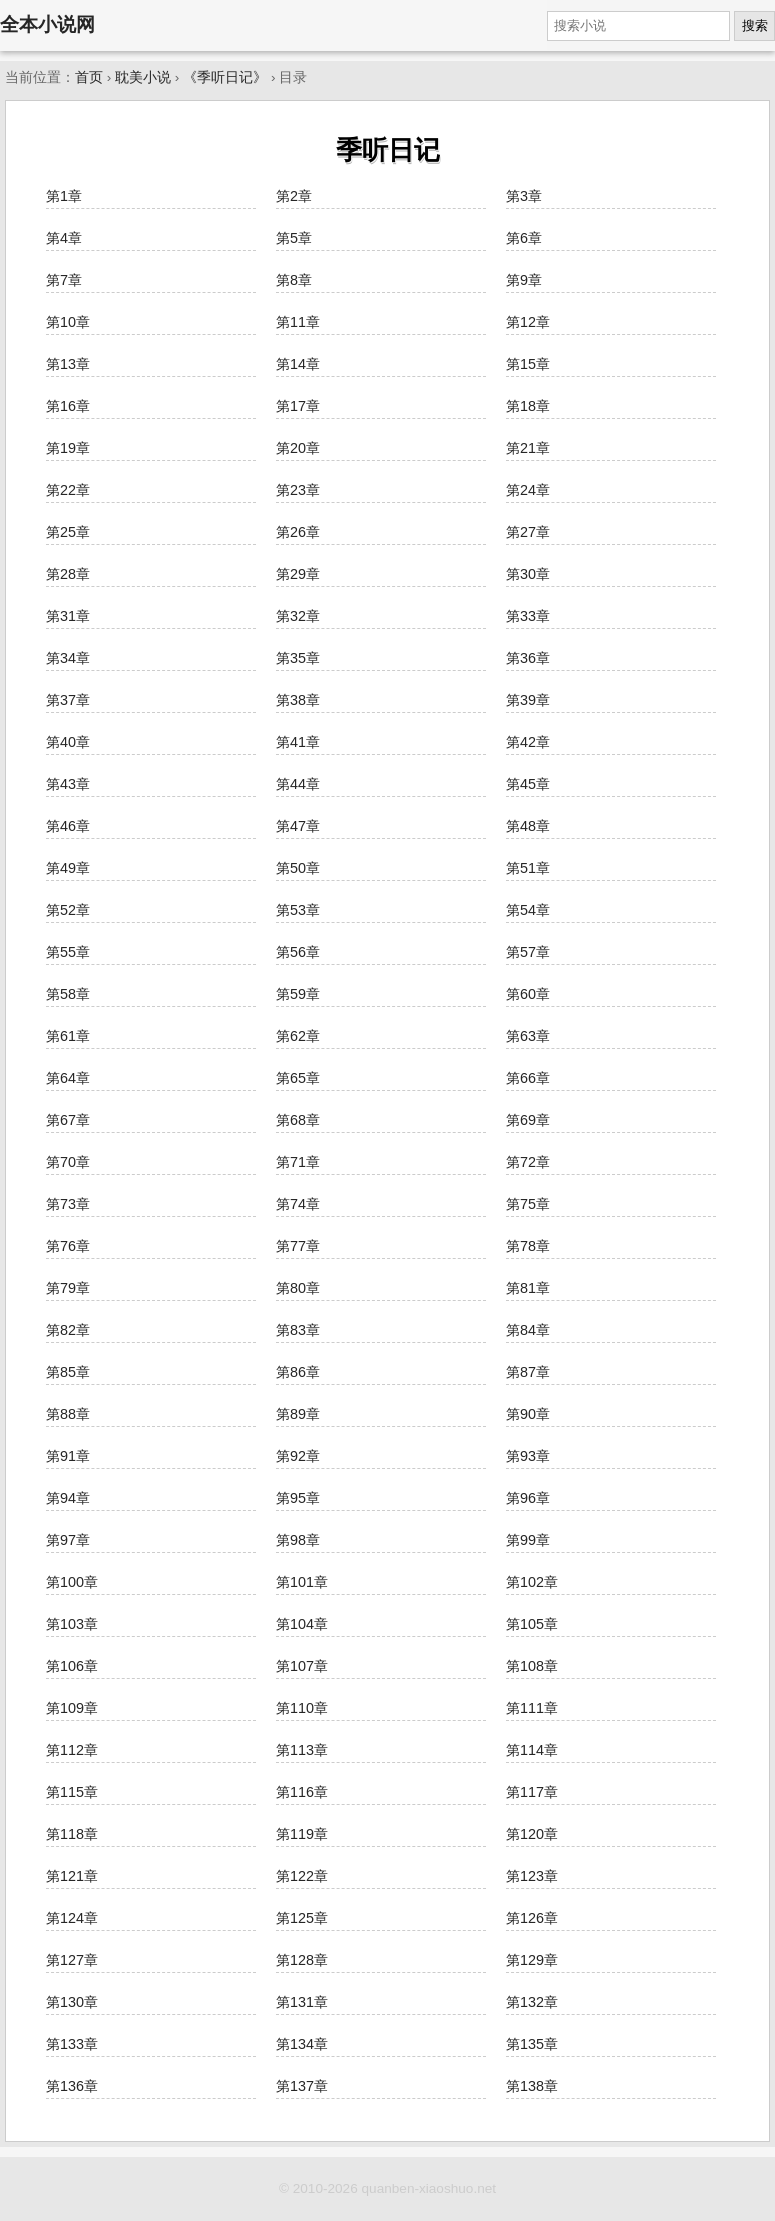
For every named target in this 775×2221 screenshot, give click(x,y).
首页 (89, 77)
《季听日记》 (225, 77)
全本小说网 (47, 24)
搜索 (755, 25)
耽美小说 (143, 77)
